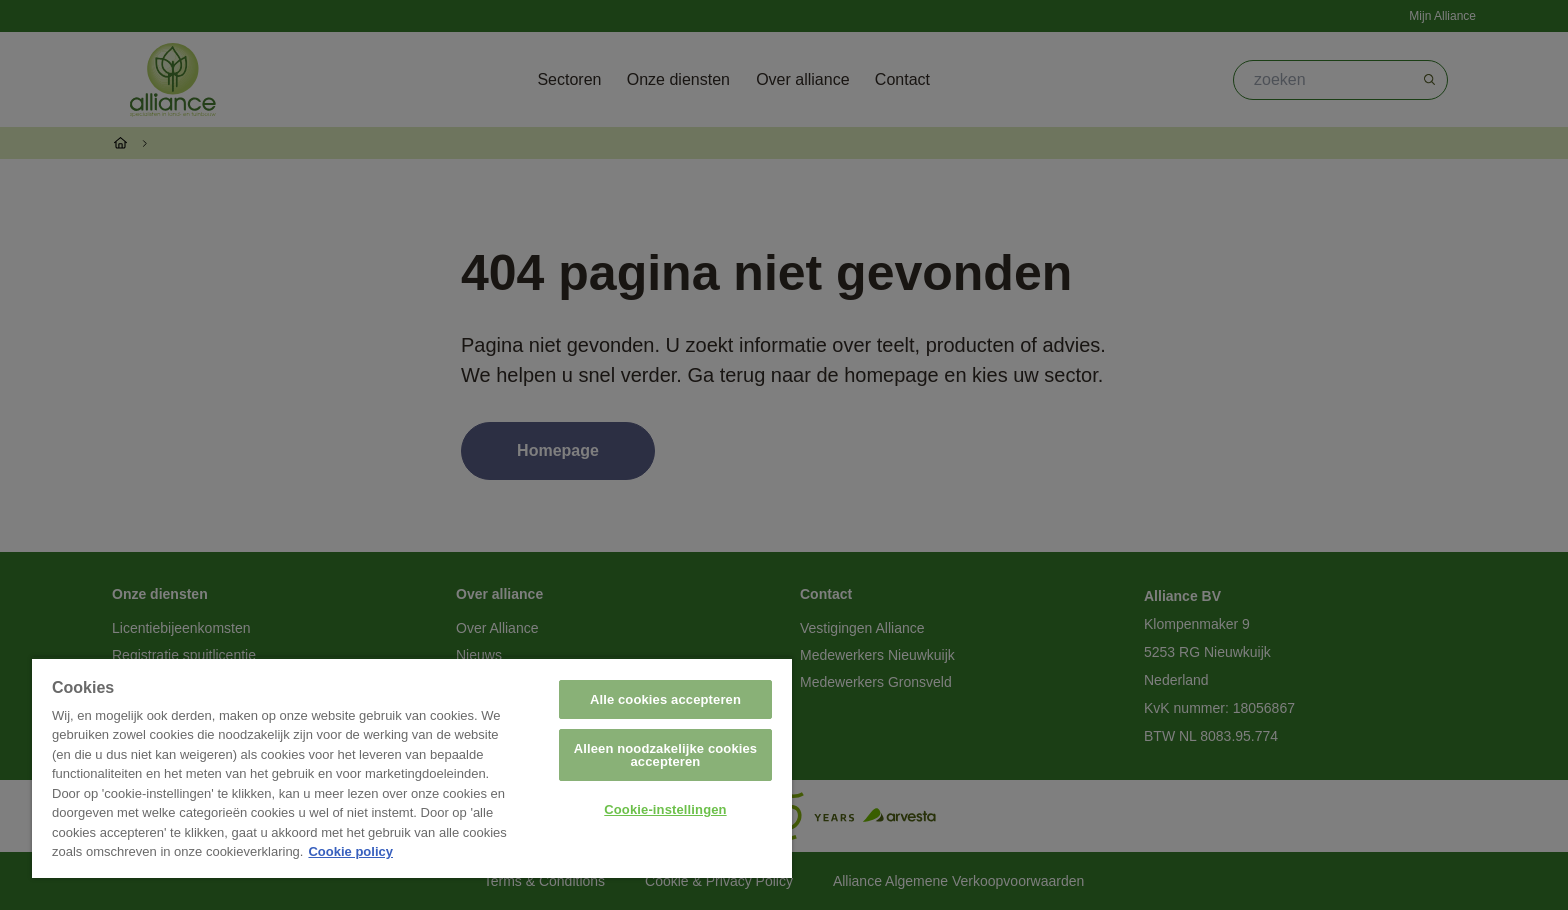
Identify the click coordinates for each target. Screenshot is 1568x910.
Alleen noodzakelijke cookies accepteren (666, 755)
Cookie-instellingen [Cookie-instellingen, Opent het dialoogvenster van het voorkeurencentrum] (665, 809)
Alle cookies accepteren (665, 699)
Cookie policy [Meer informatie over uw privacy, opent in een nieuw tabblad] (350, 851)
